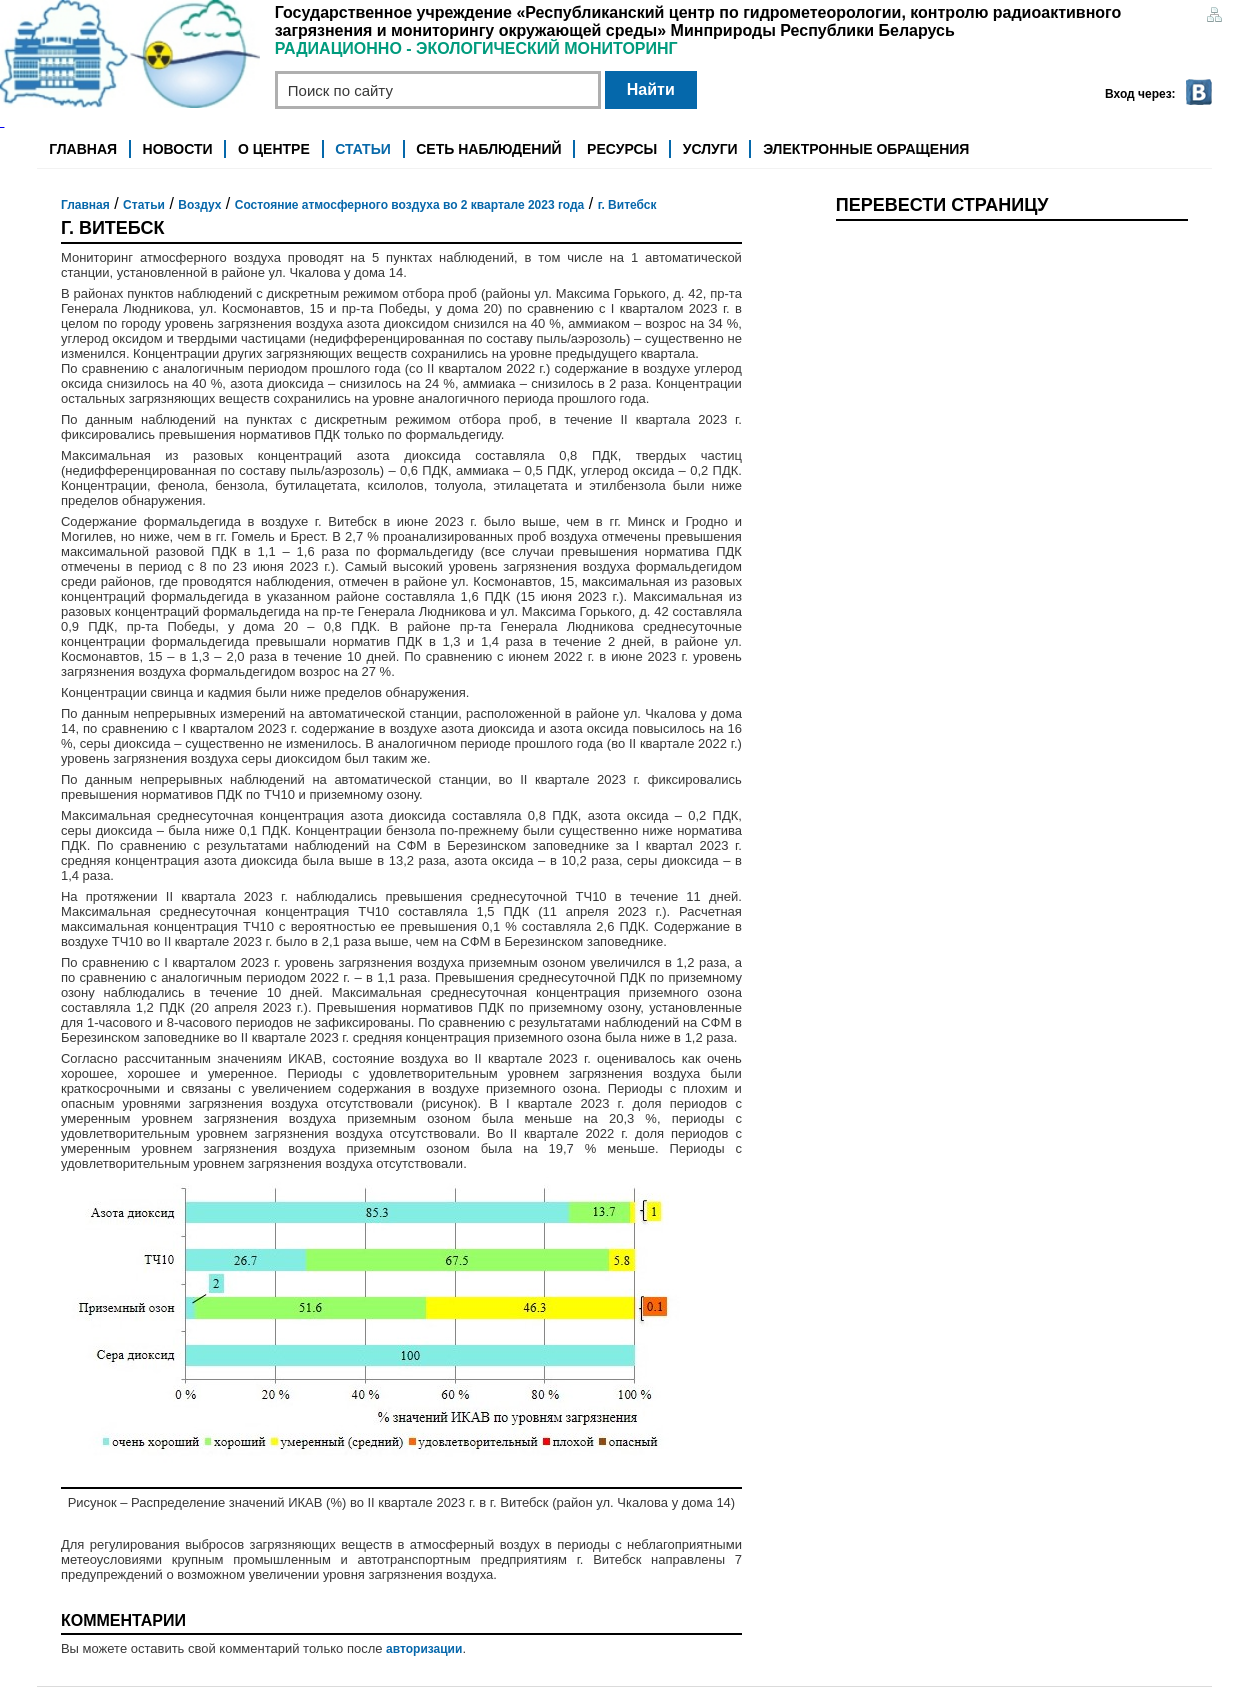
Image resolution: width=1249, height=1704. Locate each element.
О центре (274, 149)
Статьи (363, 149)
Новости (178, 149)
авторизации (424, 1649)
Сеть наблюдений (488, 149)
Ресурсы (622, 149)
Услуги (710, 149)
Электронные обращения (866, 149)
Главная (83, 149)
